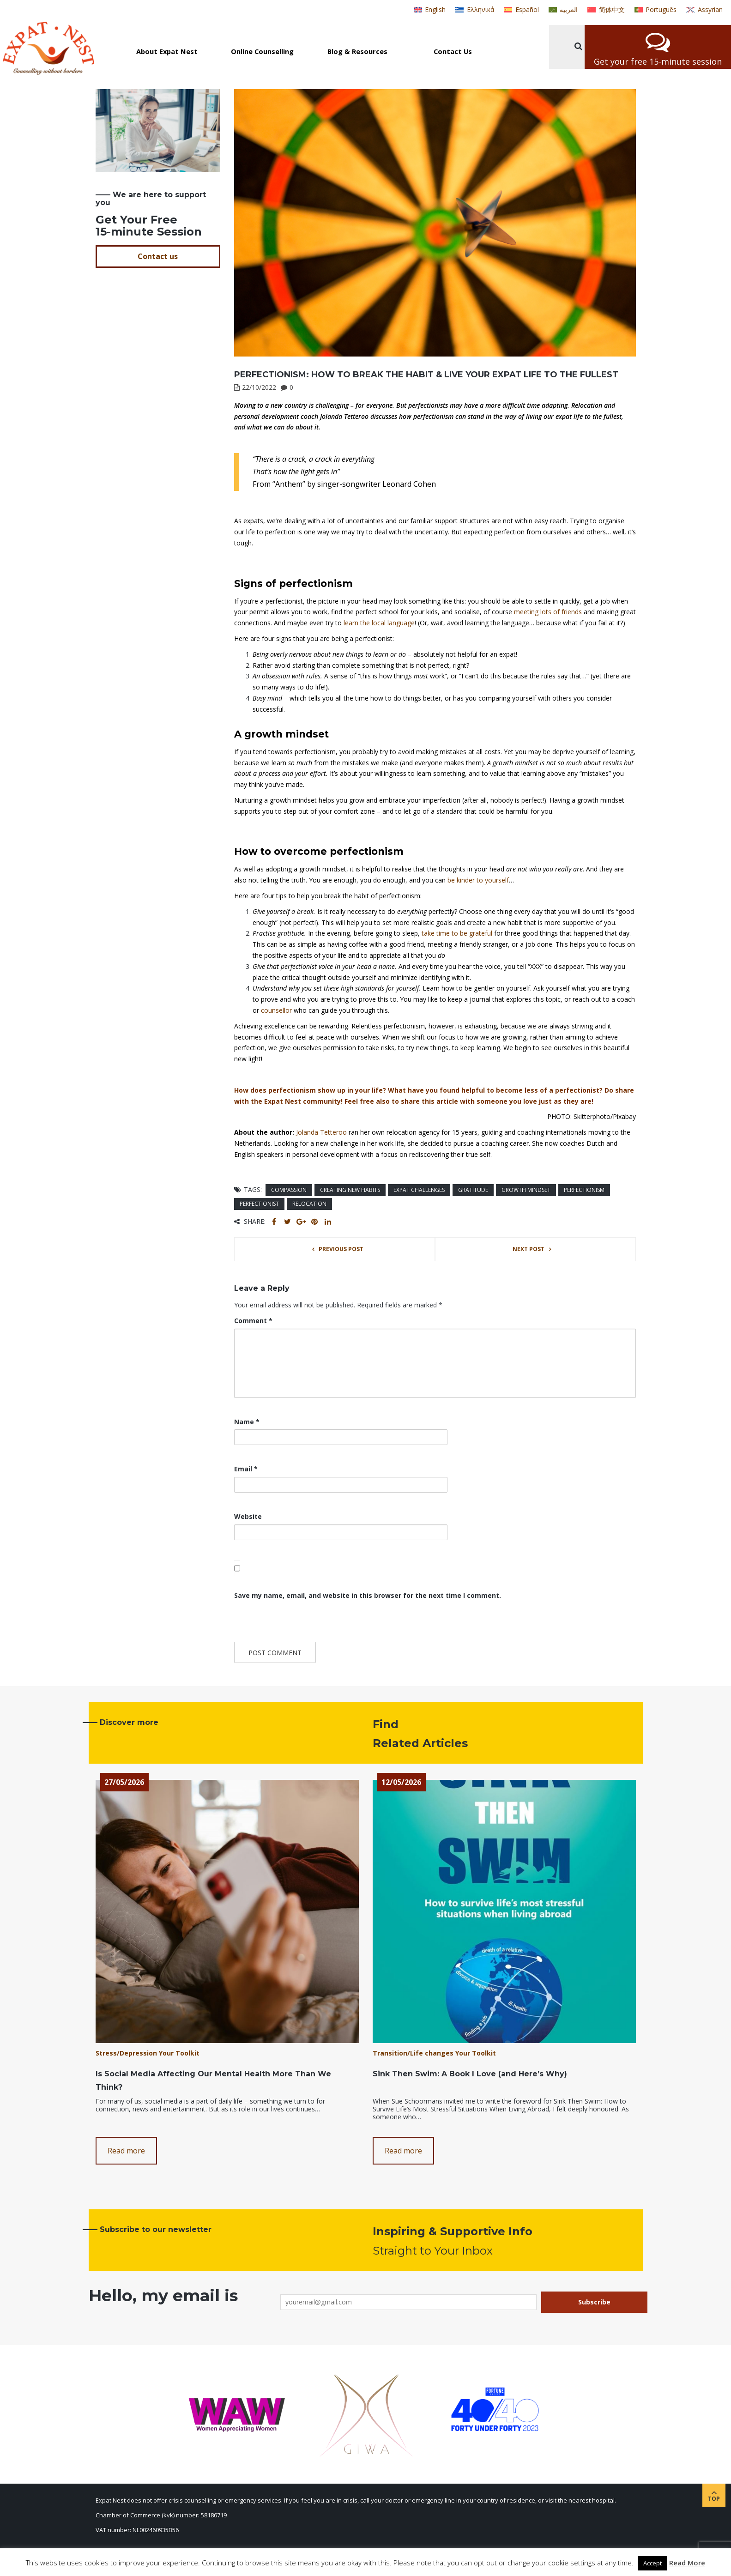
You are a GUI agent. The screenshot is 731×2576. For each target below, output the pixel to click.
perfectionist (259, 1204)
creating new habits (350, 1190)
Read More (687, 2562)
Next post (528, 1249)
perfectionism (584, 1190)
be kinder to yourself (478, 880)
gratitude (473, 1190)
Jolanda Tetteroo (321, 1132)
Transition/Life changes (413, 2053)
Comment (253, 1320)
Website (248, 1516)
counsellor (276, 1010)
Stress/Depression (126, 2053)
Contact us (158, 256)
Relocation (309, 1204)
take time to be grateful (457, 933)
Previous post (341, 1249)
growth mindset (525, 1190)
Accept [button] (652, 2563)
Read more (126, 2151)
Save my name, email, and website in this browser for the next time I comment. (367, 1595)
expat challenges (419, 1190)
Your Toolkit (179, 2053)
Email (246, 1468)
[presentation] (297, 1622)
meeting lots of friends (548, 611)
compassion (289, 1190)
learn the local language (379, 622)
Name (247, 1421)
